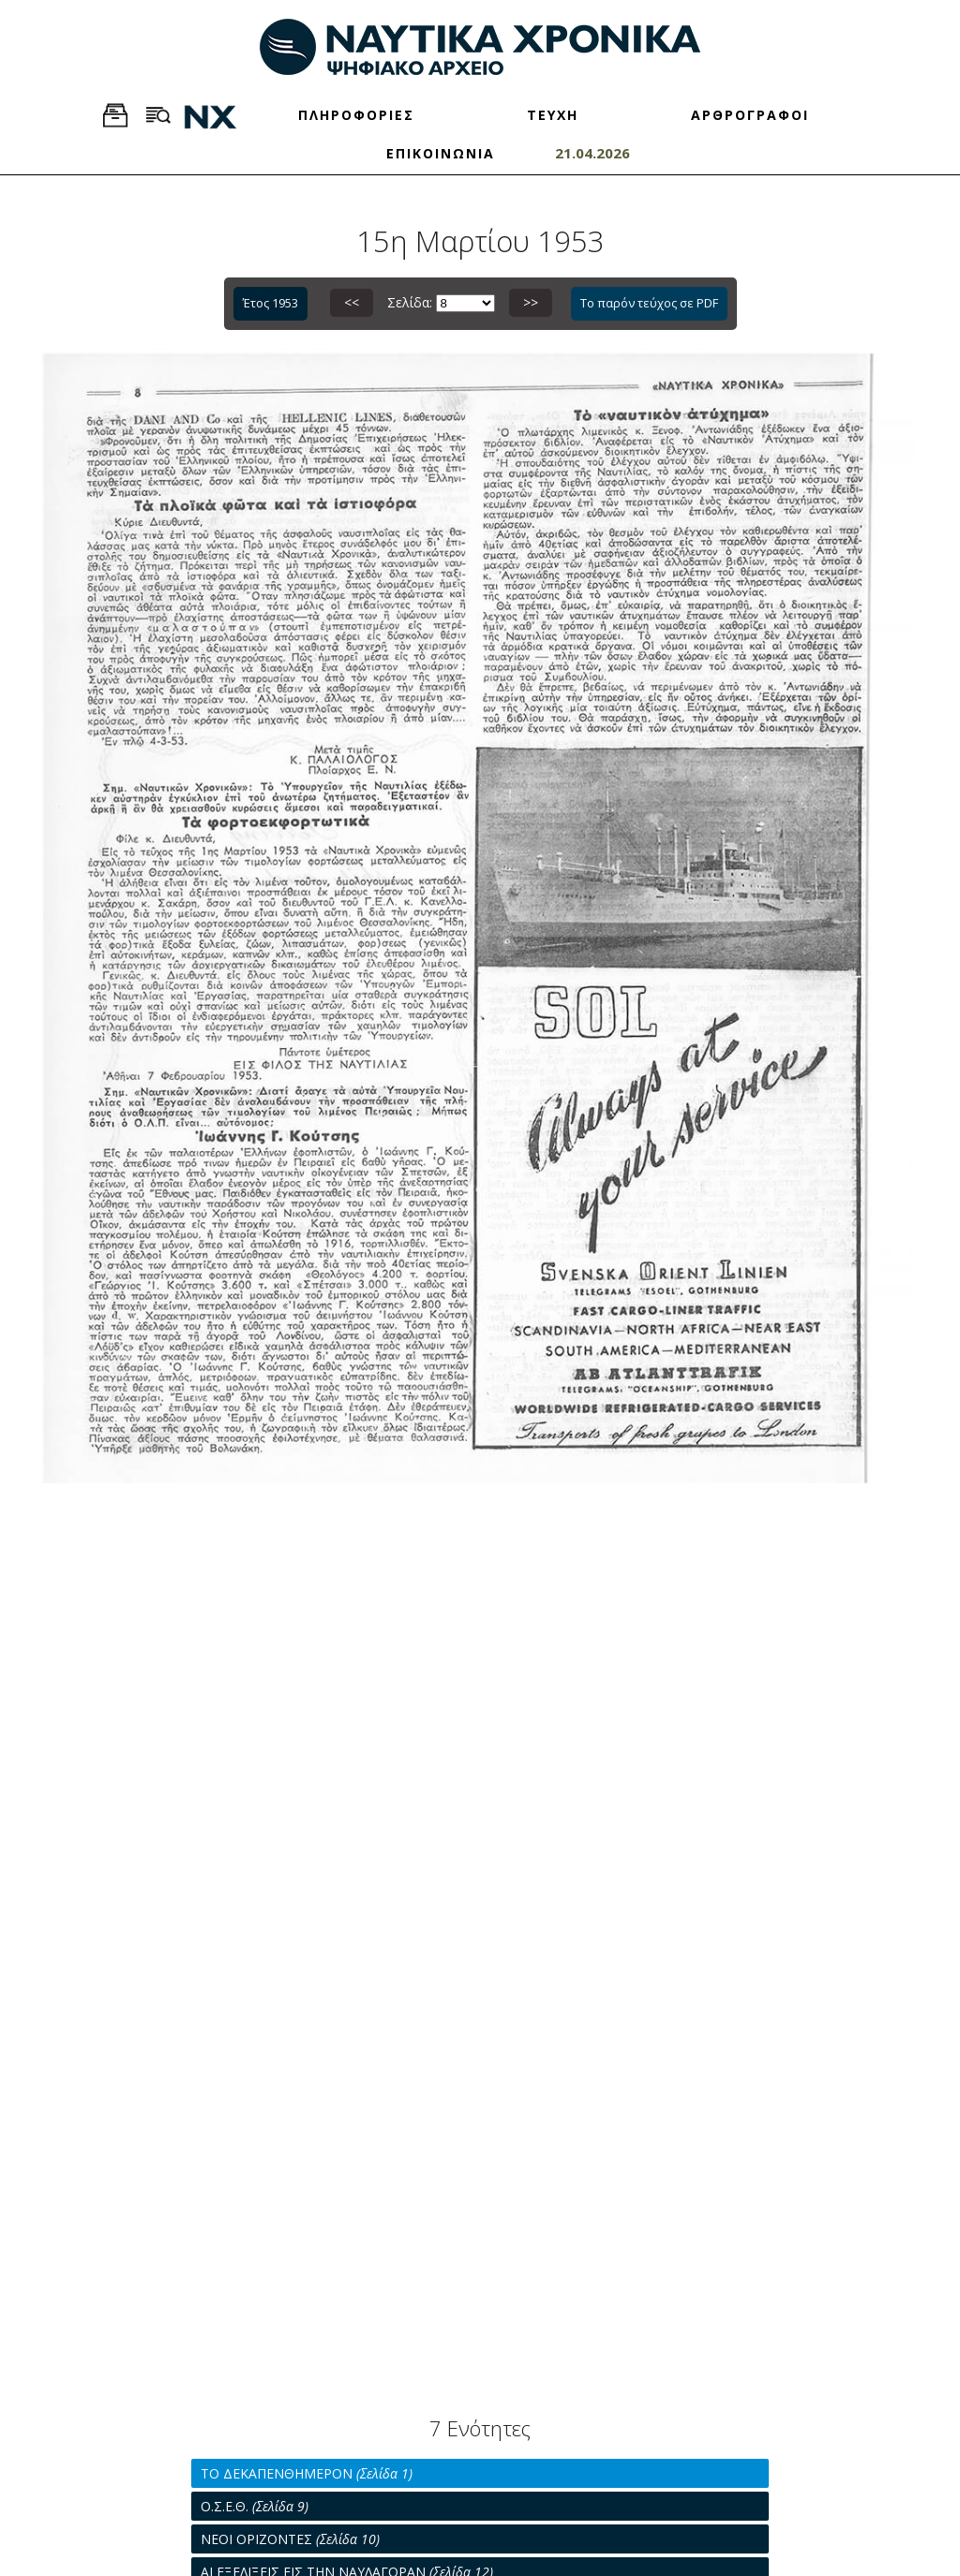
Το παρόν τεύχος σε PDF (649, 302)
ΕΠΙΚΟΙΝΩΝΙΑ (440, 153)
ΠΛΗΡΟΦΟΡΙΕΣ (356, 115)
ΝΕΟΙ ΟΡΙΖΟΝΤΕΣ (290, 2539)
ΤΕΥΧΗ (552, 115)
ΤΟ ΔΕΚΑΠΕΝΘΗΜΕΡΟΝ (306, 2473)
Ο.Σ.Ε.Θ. (254, 2506)
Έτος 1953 (270, 302)
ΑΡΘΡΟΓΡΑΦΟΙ (750, 115)
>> (530, 302)
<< (351, 302)
